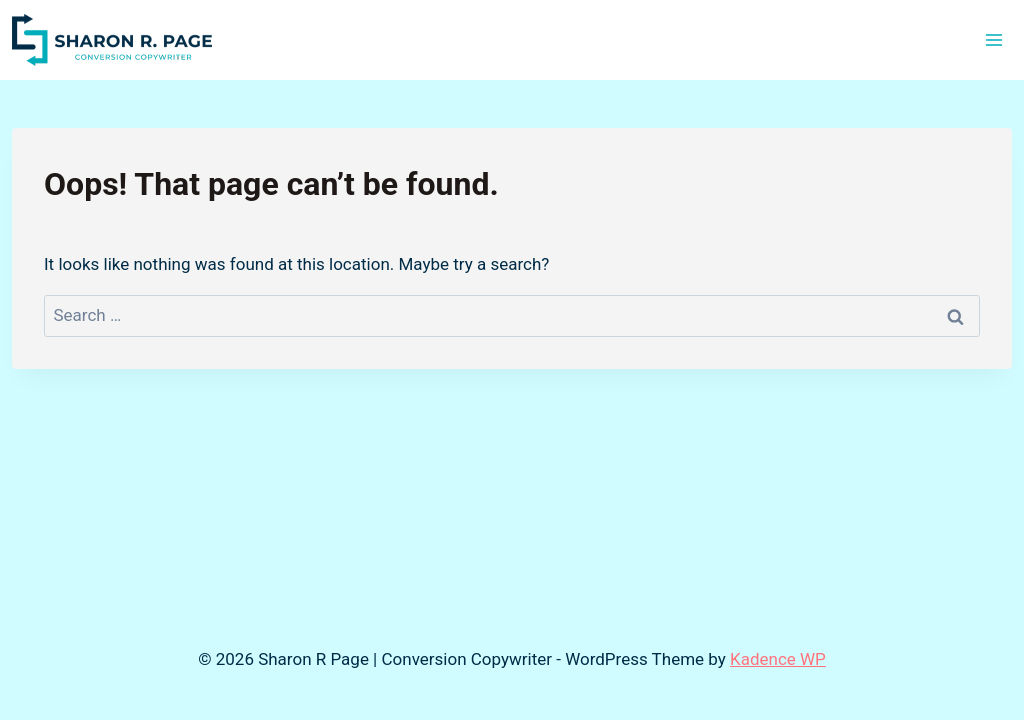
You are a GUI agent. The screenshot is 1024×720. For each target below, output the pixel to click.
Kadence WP (778, 659)
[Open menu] (993, 39)
